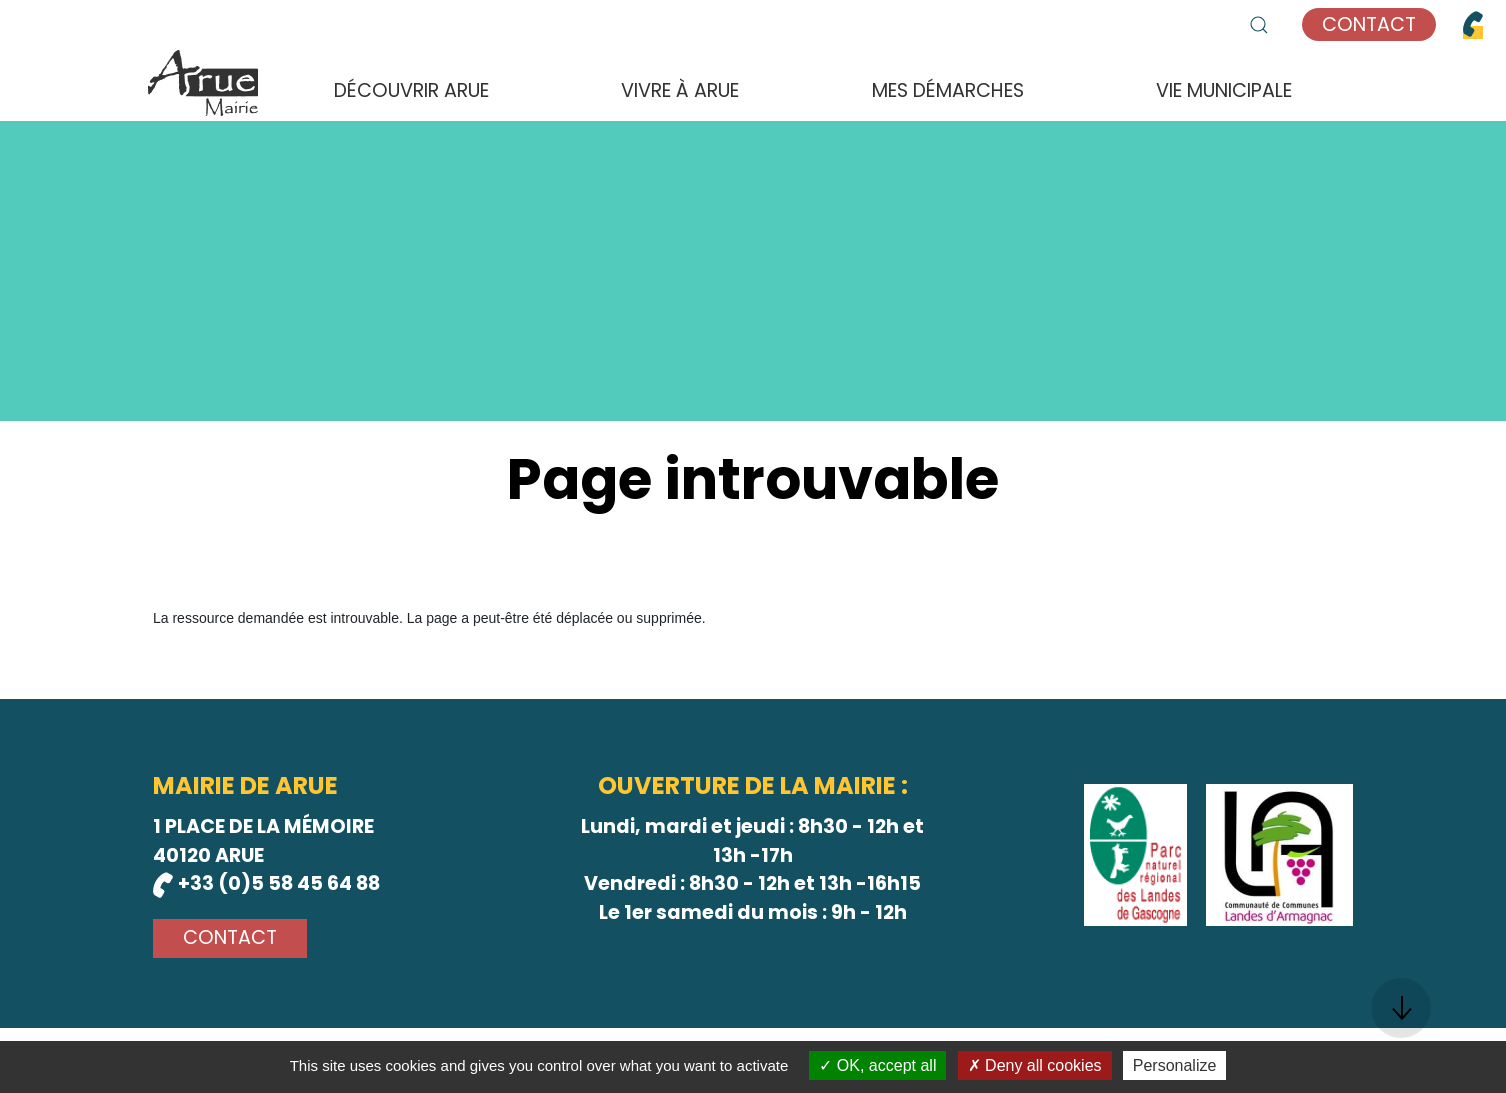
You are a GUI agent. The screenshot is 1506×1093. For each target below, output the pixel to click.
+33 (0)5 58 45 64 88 (266, 883)
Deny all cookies (1035, 1065)
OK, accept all (877, 1065)
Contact (1369, 24)
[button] (1259, 25)
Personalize (1175, 1065)
